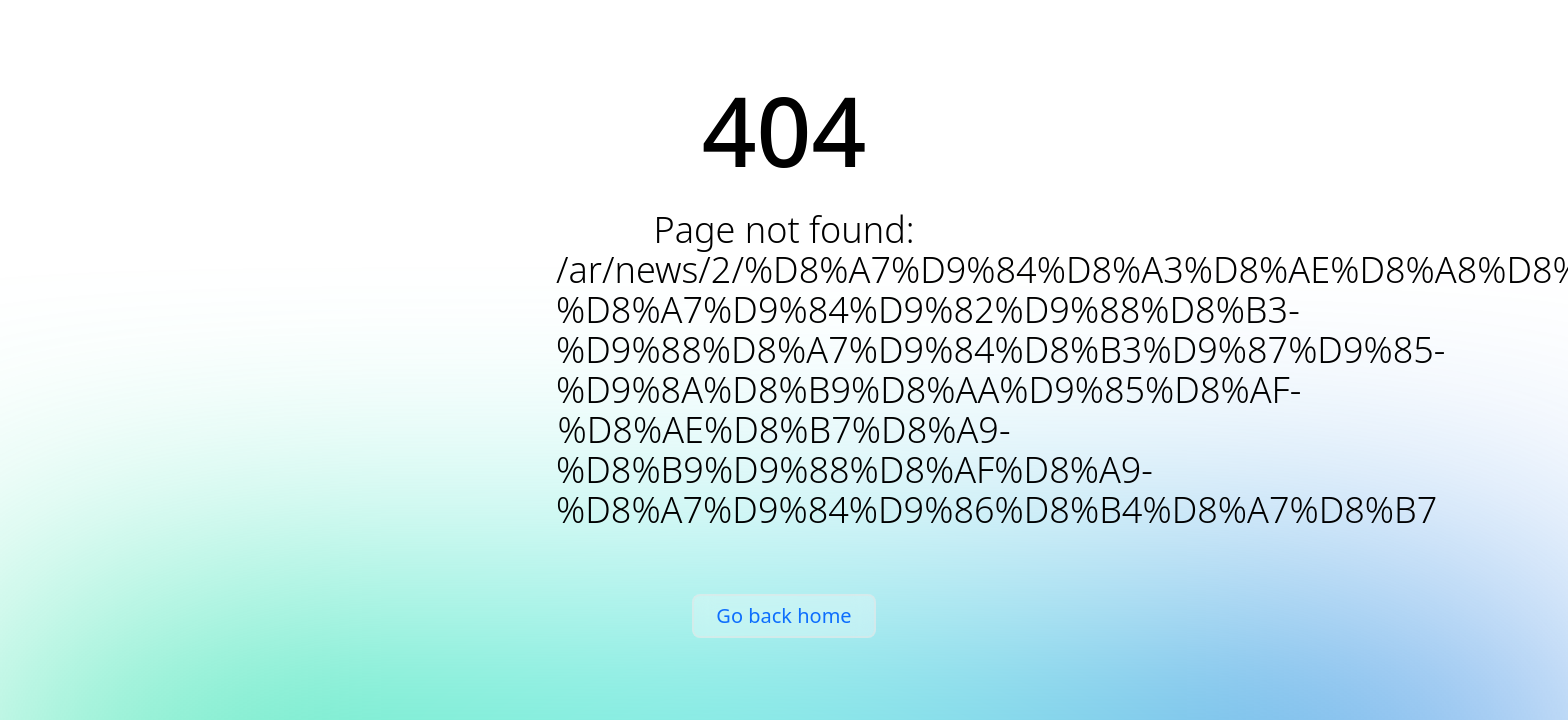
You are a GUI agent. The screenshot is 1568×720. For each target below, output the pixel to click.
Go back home (783, 615)
